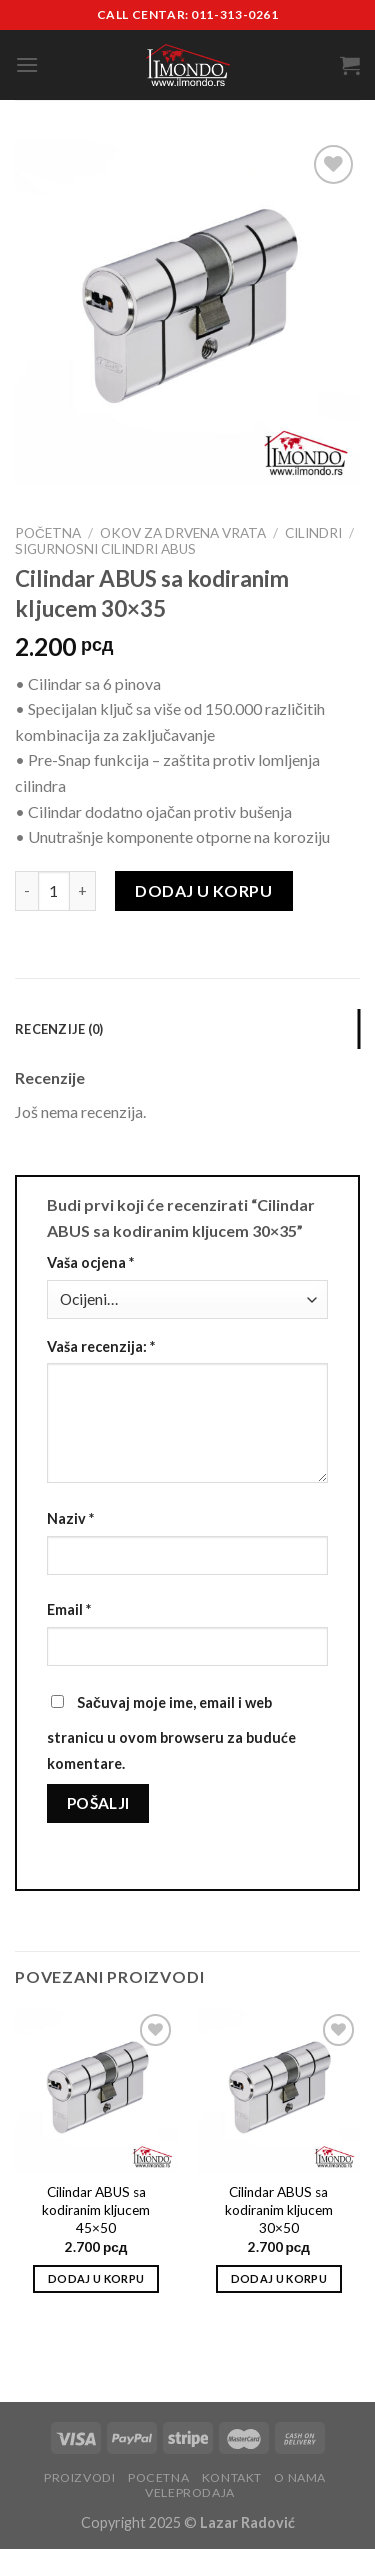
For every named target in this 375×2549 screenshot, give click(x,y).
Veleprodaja (190, 2492)
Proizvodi (80, 2477)
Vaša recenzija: (101, 1346)
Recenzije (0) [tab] (59, 1029)
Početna (48, 533)
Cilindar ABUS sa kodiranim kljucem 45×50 (96, 2209)
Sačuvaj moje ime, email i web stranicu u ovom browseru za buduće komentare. (171, 1733)
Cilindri (313, 533)
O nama (300, 2477)
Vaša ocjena (90, 1262)
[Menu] (27, 64)
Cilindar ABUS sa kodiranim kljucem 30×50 (279, 2209)
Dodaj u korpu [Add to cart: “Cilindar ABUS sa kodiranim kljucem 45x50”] (96, 2278)
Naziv (70, 1518)
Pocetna (158, 2477)
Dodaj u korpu (203, 890)
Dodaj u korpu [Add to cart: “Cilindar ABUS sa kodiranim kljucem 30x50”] (279, 2278)
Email (69, 1609)
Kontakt (232, 2477)
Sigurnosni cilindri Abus (105, 549)
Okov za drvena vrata (183, 533)
